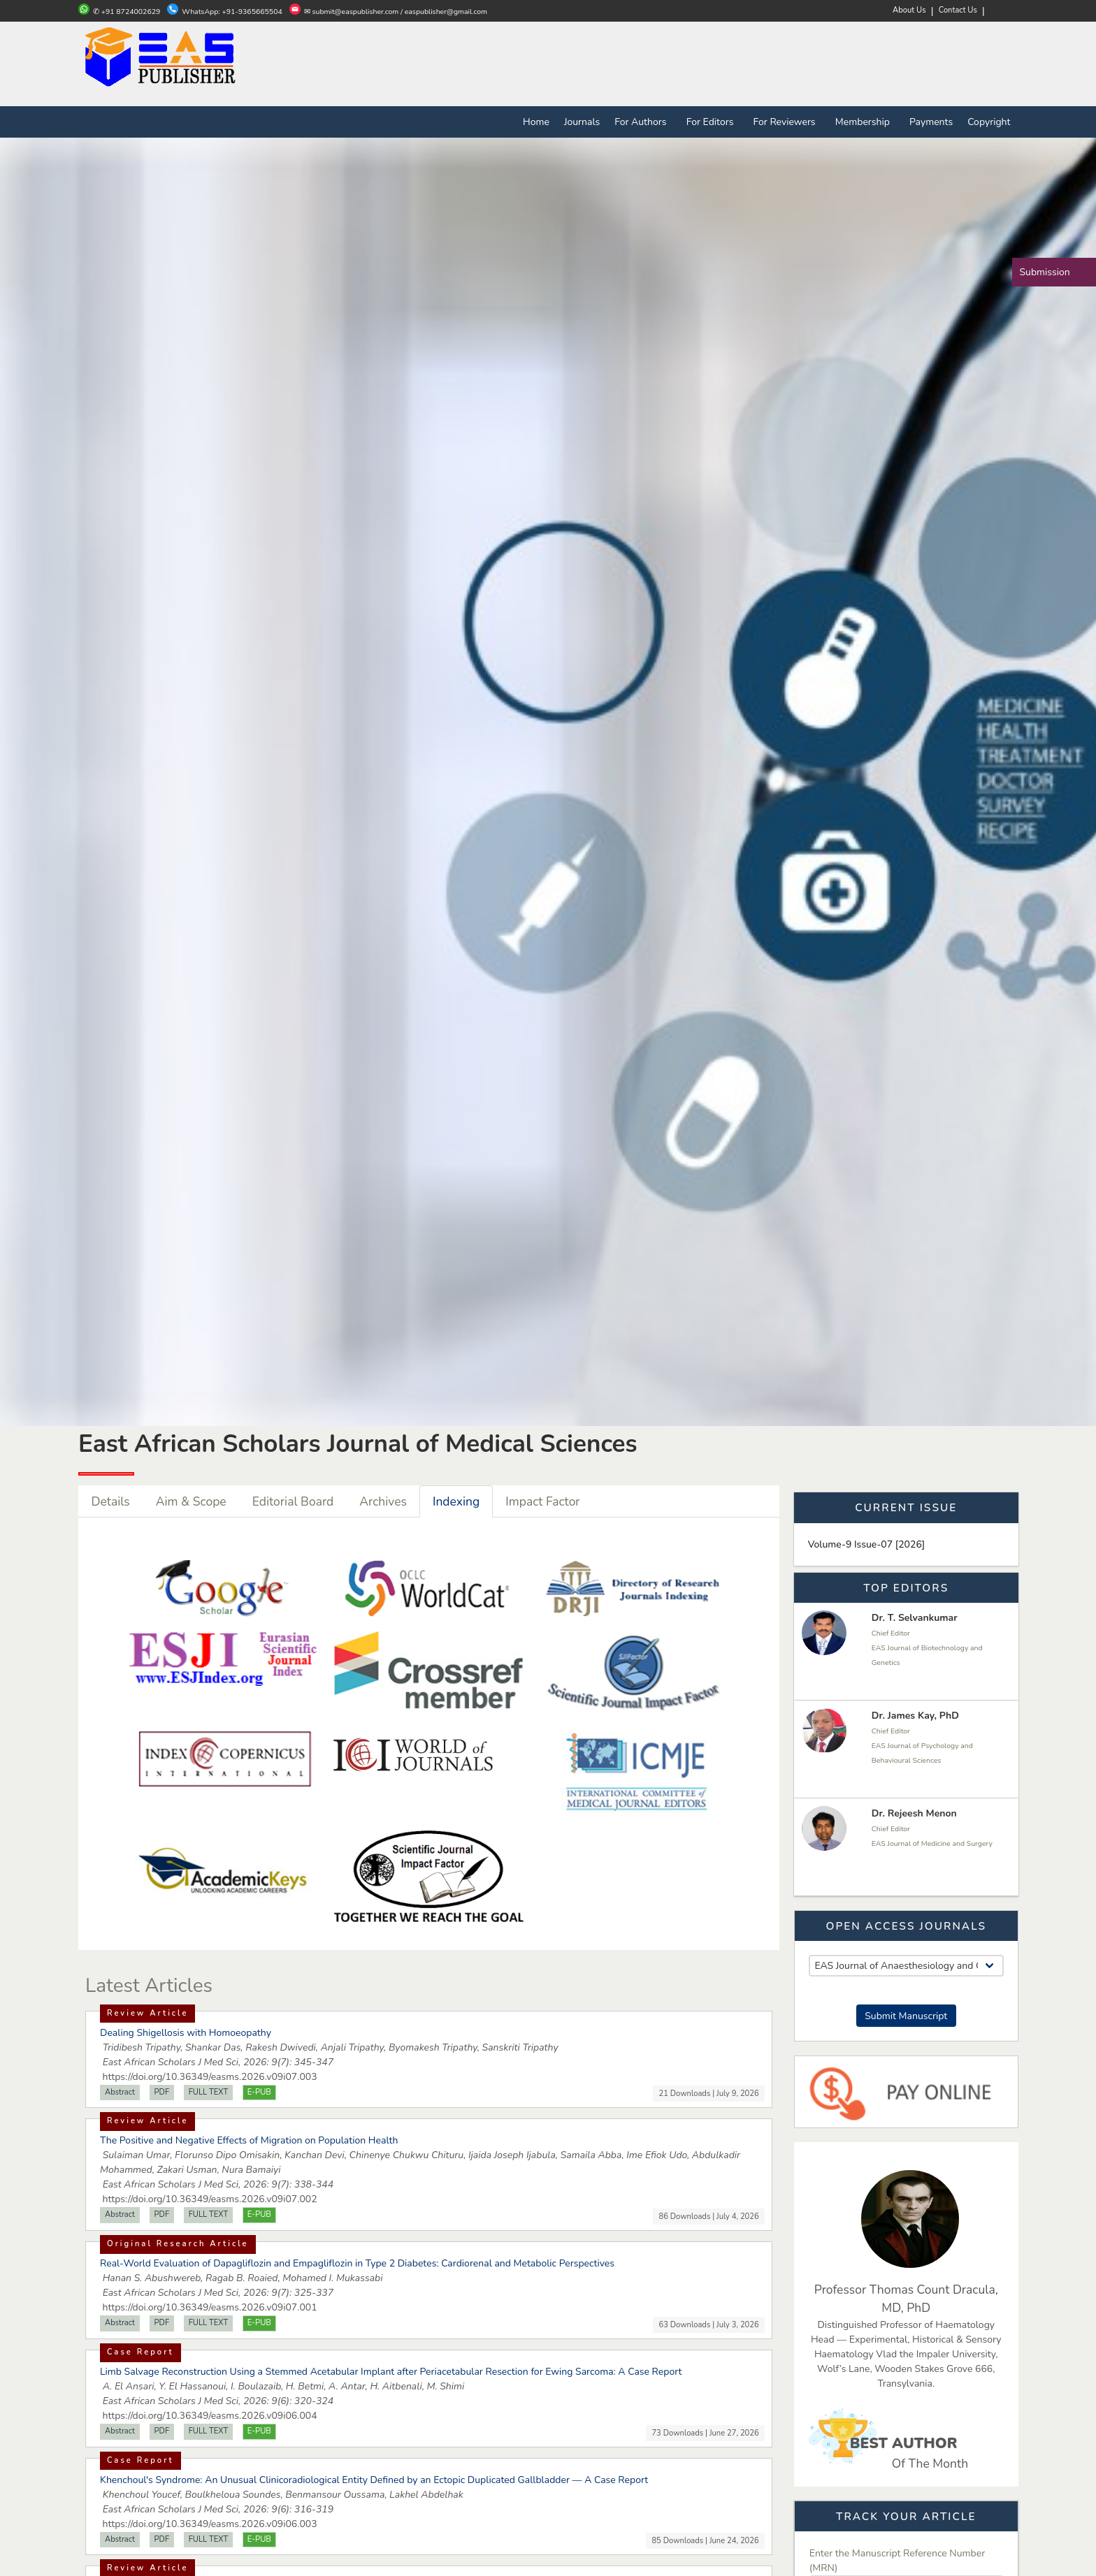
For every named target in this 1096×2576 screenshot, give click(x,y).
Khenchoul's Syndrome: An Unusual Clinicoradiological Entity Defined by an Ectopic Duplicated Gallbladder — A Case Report (374, 2480)
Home (536, 122)
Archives (383, 1501)
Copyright (988, 122)
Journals (582, 122)
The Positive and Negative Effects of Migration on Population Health (249, 2140)
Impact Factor (542, 1501)
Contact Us (958, 10)
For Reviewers (787, 122)
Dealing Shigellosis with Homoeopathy (185, 2032)
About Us (909, 10)
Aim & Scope (191, 1501)
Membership (865, 122)
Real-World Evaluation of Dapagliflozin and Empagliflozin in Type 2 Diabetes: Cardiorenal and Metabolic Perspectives (357, 2263)
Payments (931, 122)
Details (111, 1501)
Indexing (456, 1501)
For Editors (712, 122)
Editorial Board (293, 1501)
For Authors (643, 122)
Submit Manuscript (906, 2016)
